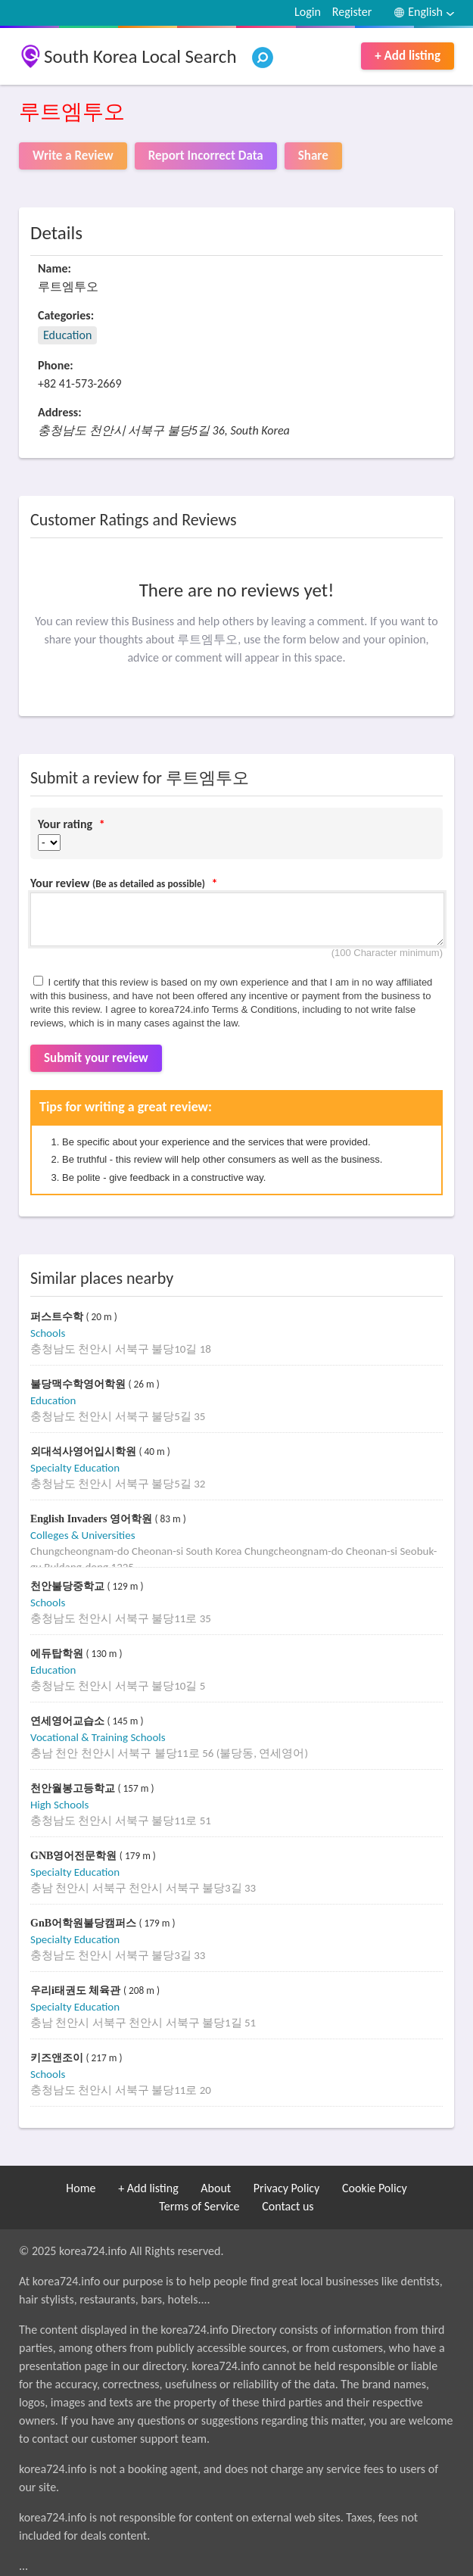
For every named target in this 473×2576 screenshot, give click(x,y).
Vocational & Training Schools (98, 1737)
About (216, 2188)
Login (307, 12)
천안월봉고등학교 (74, 1788)
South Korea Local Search (140, 56)
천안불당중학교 (68, 1586)
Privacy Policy (287, 2188)
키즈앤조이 (58, 2058)
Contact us (287, 2206)
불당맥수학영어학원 (79, 1384)
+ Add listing (407, 56)
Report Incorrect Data (205, 156)
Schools (47, 1333)
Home (80, 2188)
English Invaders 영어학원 (92, 1519)
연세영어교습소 (68, 1721)
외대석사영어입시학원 (84, 1451)
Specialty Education (75, 1468)
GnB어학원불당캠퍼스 (84, 1923)
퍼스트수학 (58, 1316)
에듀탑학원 (58, 1653)
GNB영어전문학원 (75, 1855)
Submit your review (96, 1058)
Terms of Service (199, 2206)
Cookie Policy (374, 2188)
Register (352, 12)
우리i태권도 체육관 (76, 1990)
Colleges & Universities (82, 1535)
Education (67, 335)
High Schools (59, 1804)
